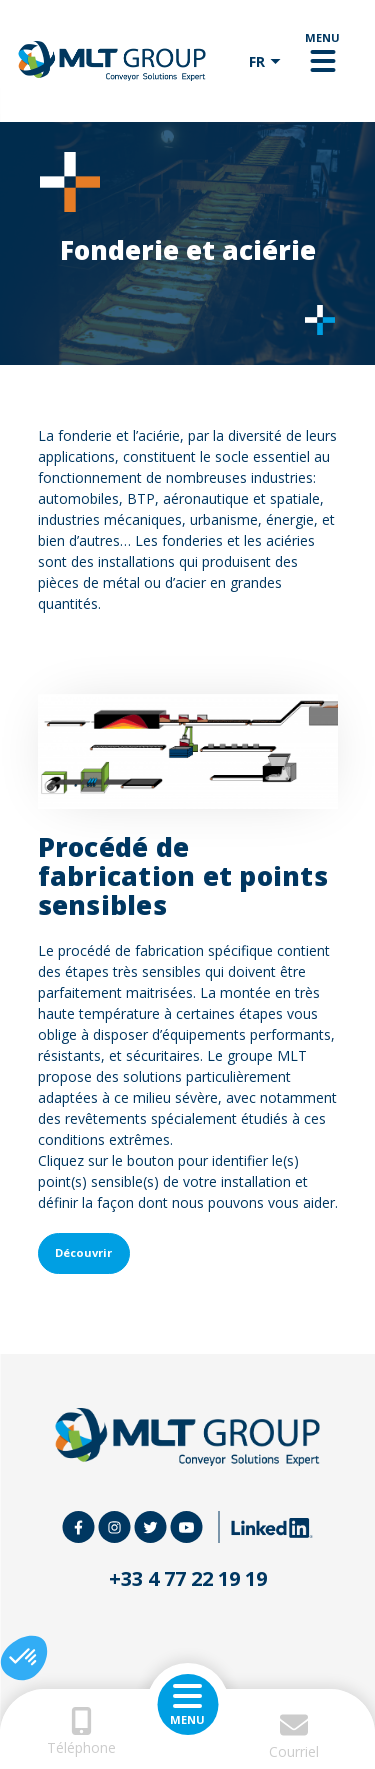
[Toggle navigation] (322, 61)
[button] (24, 1658)
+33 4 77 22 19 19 (188, 1578)
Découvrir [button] (83, 1252)
